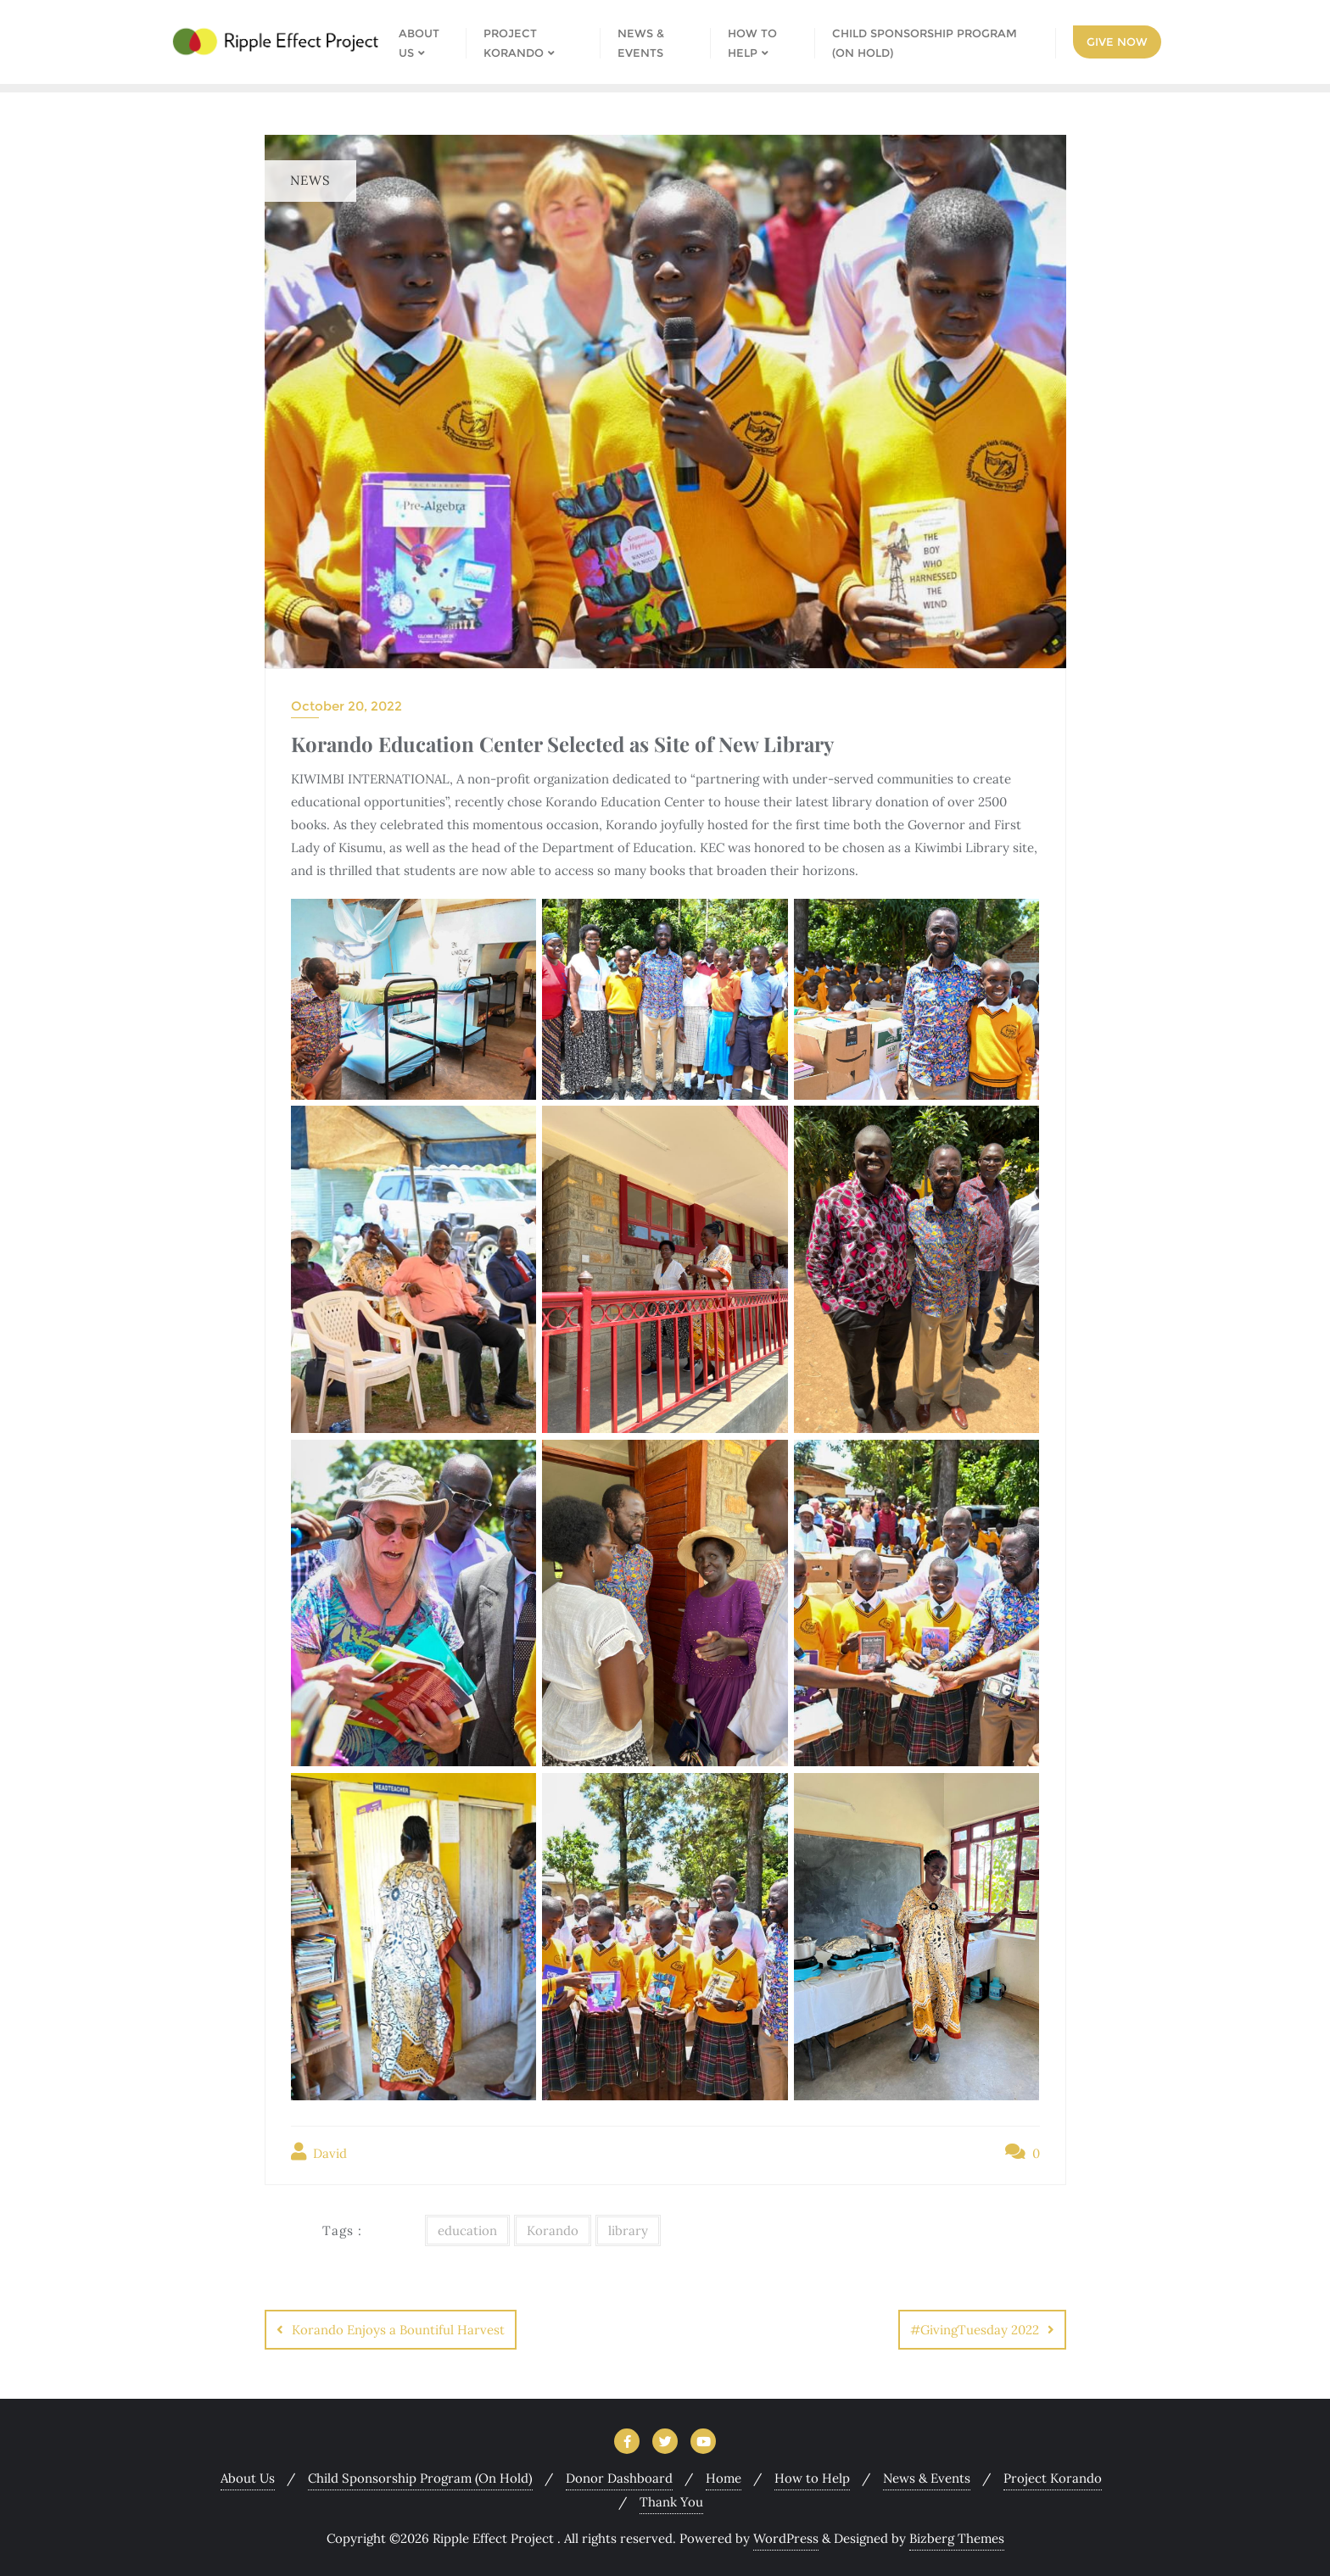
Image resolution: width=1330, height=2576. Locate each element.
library (628, 2230)
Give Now (1117, 41)
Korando (552, 2230)
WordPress (786, 2538)
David (319, 2152)
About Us (248, 2478)
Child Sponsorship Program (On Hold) (420, 2478)
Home (723, 2478)
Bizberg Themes (956, 2538)
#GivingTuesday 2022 (974, 2330)
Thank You (671, 2502)
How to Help (812, 2478)
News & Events (926, 2478)
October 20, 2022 (346, 706)
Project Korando (1052, 2478)
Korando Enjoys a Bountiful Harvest (398, 2330)
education (467, 2230)
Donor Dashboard (619, 2478)
